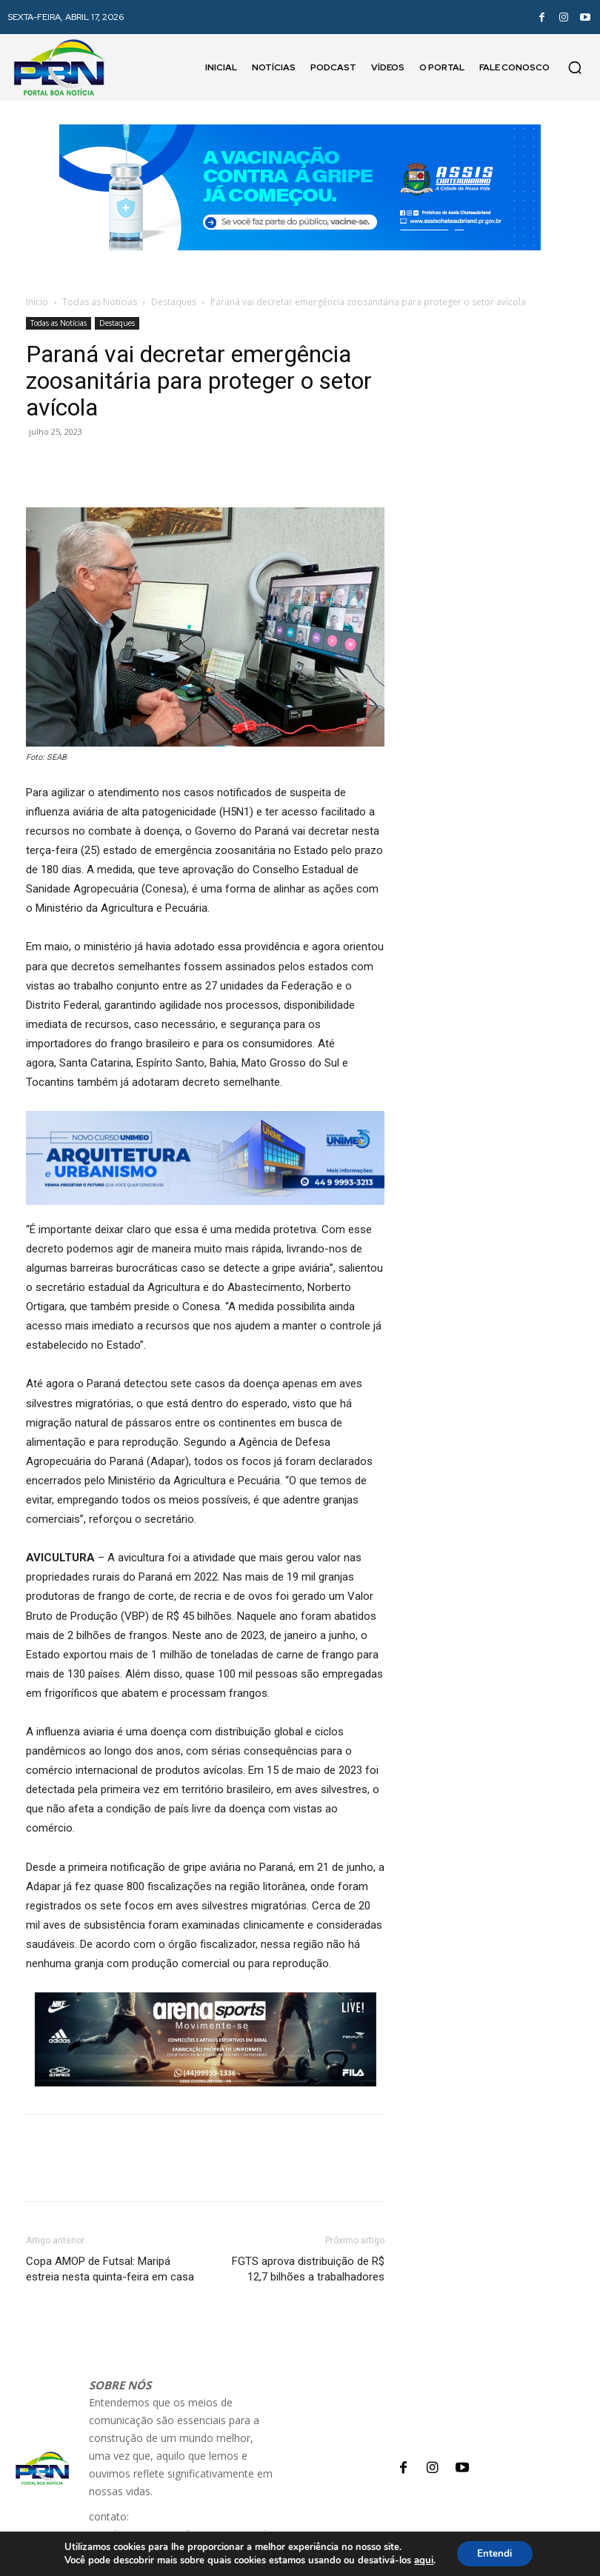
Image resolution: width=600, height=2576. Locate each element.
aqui (421, 2559)
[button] (575, 67)
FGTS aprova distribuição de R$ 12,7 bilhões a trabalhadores (308, 2269)
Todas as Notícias (99, 302)
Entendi (495, 2553)
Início (37, 302)
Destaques (173, 302)
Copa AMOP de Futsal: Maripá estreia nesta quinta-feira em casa (110, 2269)
